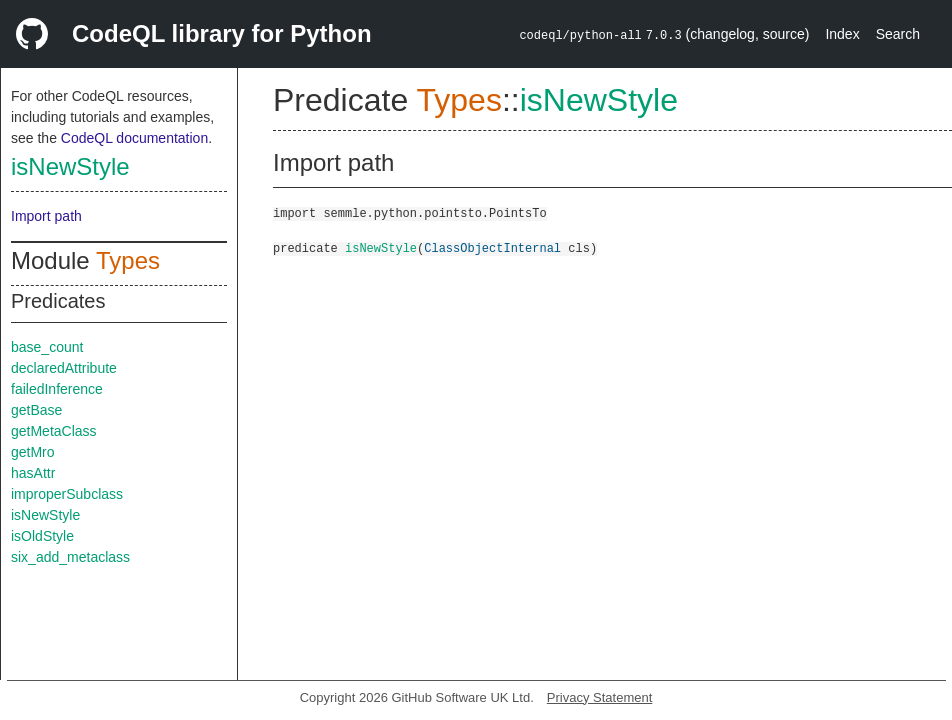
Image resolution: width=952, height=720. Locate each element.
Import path (46, 216)
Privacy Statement (600, 697)
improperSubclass (67, 494)
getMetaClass (54, 431)
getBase (36, 410)
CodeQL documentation (134, 138)
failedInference (57, 389)
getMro (33, 452)
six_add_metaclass (70, 557)
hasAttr (33, 473)
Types (128, 260)
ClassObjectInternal (492, 247)
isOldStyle (42, 536)
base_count (47, 347)
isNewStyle (70, 166)
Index (842, 34)
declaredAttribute (64, 368)
